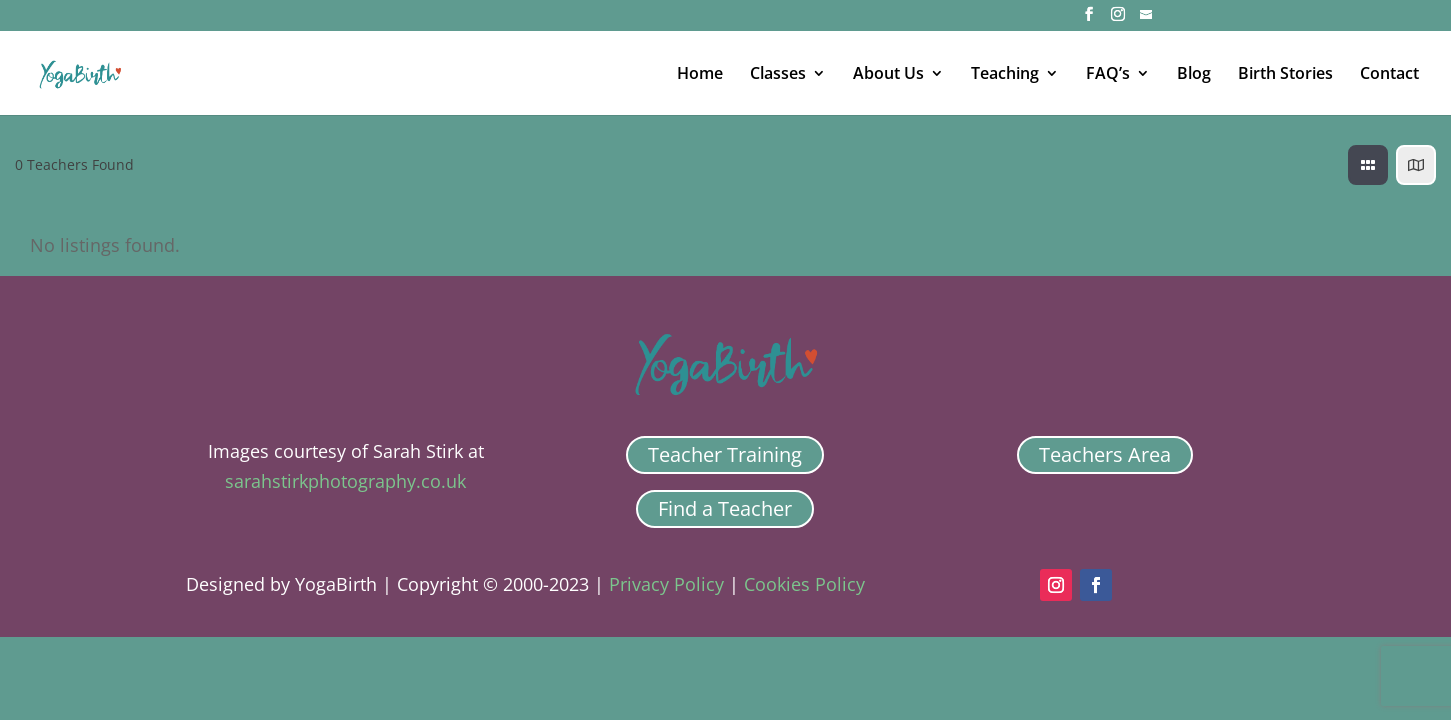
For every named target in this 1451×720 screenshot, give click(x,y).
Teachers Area (1105, 454)
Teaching (1005, 75)
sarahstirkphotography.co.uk (345, 481)
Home (700, 75)
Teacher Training (725, 454)
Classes (778, 75)
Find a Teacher (725, 508)
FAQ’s (1108, 75)
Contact (1389, 75)
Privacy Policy (666, 584)
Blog (1194, 75)
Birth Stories (1285, 75)
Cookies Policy (804, 584)
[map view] (1416, 165)
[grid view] (1368, 165)
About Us (888, 75)
